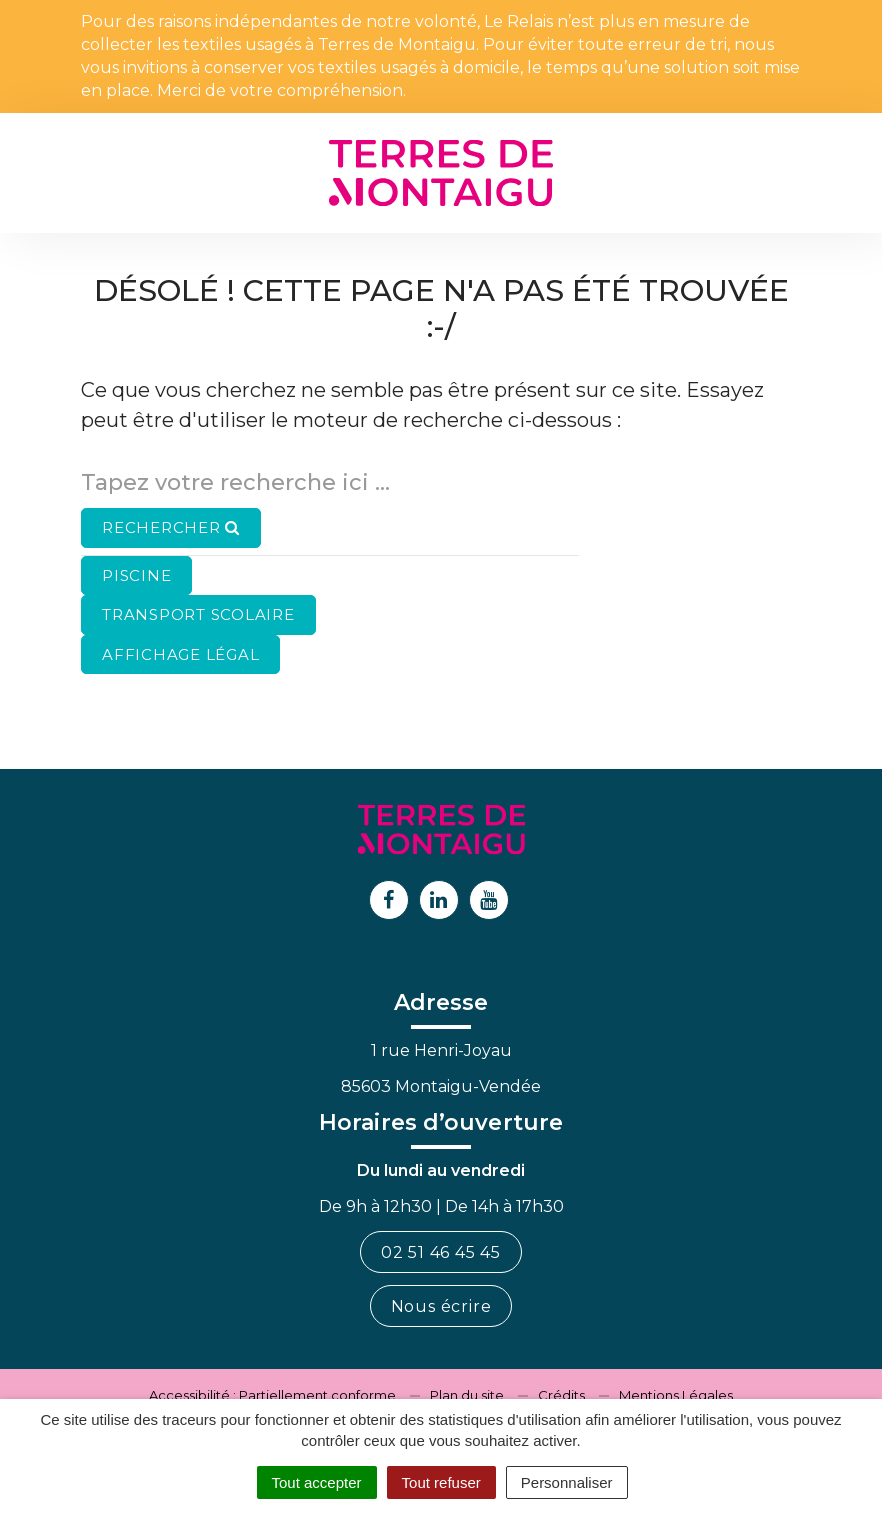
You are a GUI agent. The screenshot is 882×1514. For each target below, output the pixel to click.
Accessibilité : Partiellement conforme (272, 1395)
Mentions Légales (676, 1395)
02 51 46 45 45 (441, 1252)
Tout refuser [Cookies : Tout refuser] (441, 1482)
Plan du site (467, 1395)
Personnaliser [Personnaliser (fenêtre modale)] (567, 1482)
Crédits (561, 1395)
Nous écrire (441, 1306)
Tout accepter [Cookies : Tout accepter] (317, 1482)
